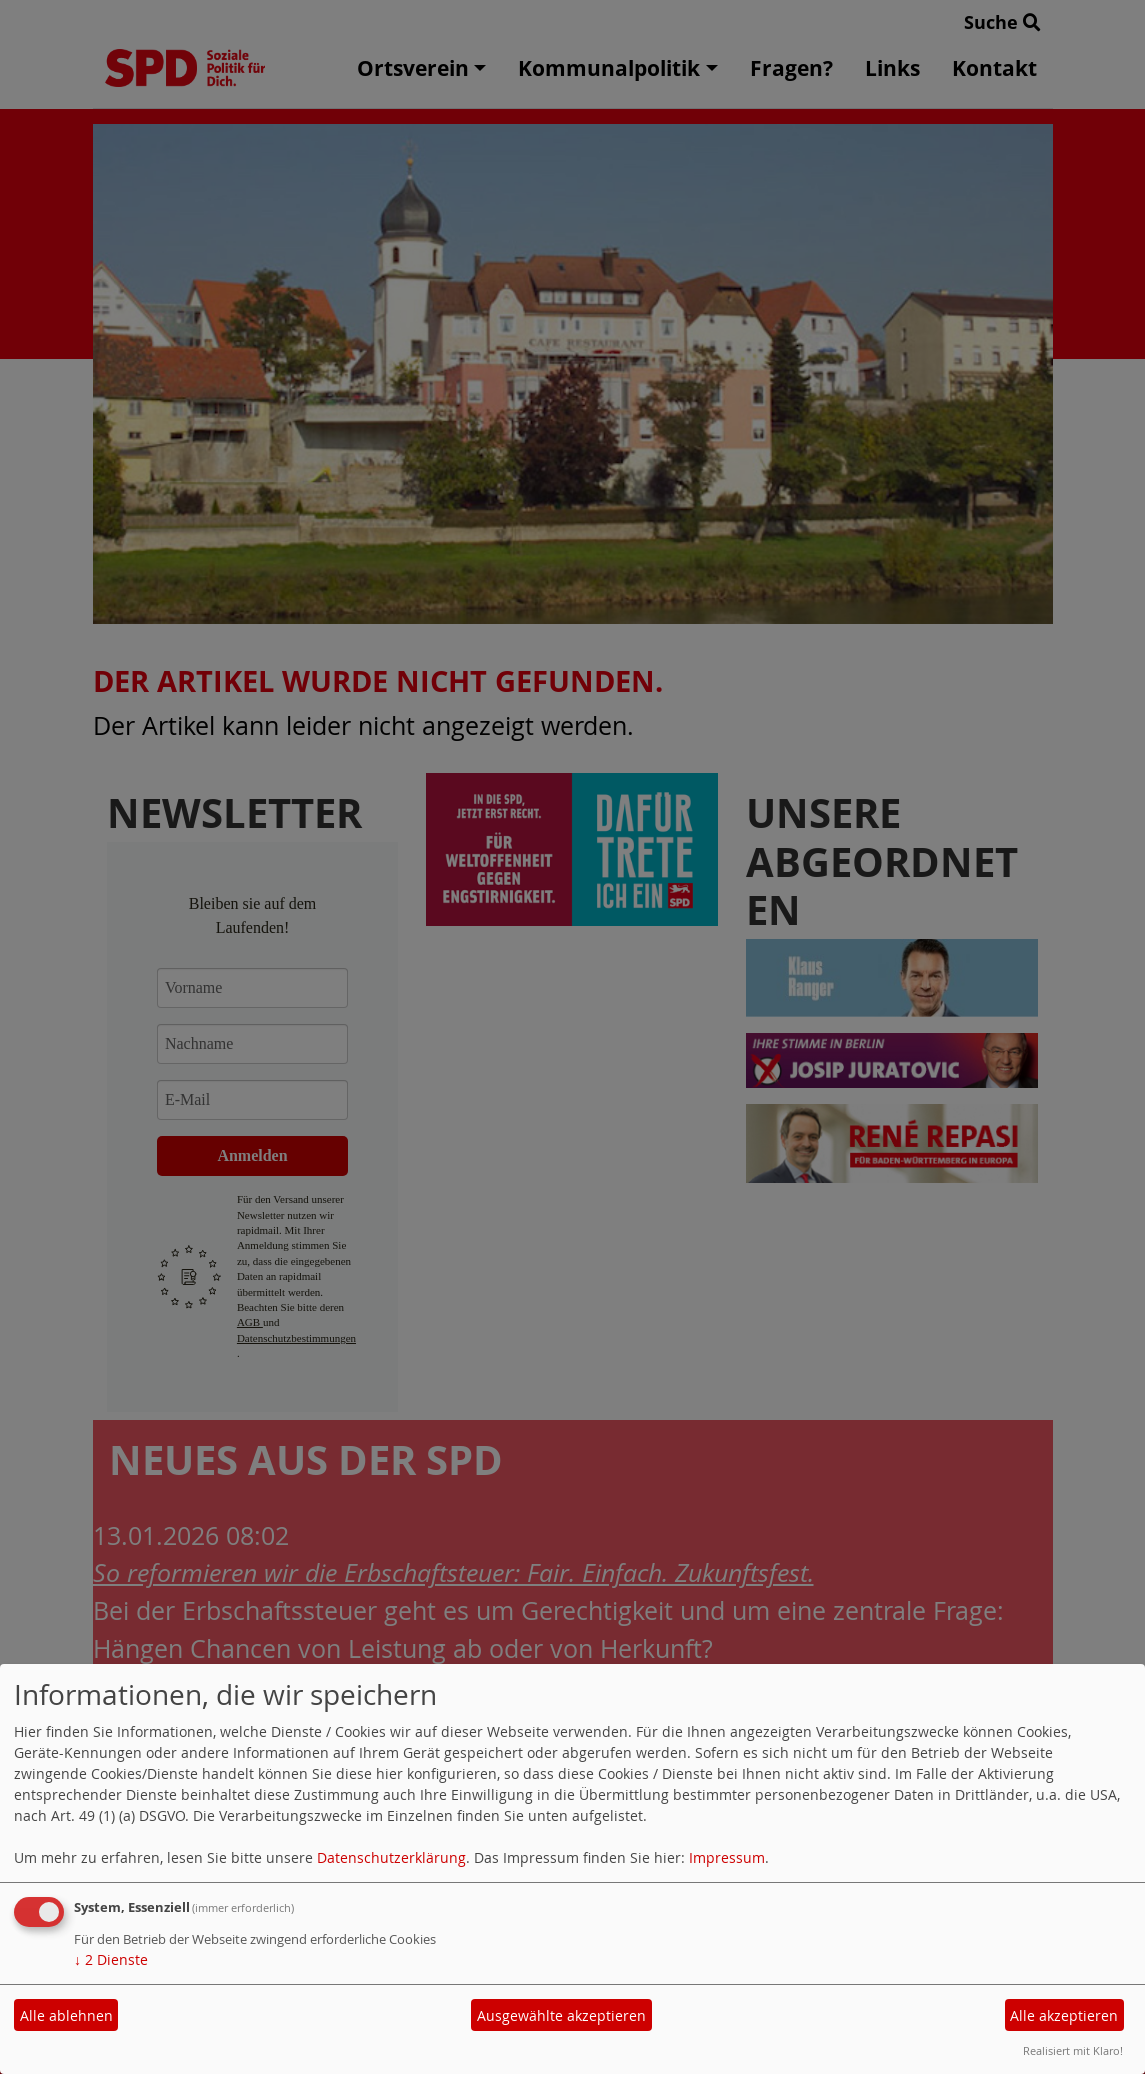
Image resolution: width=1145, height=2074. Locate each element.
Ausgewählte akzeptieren (561, 2015)
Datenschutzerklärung (391, 1857)
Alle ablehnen (66, 2015)
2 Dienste (111, 1959)
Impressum (727, 1857)
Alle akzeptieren (1064, 2015)
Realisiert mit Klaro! (1073, 2050)
